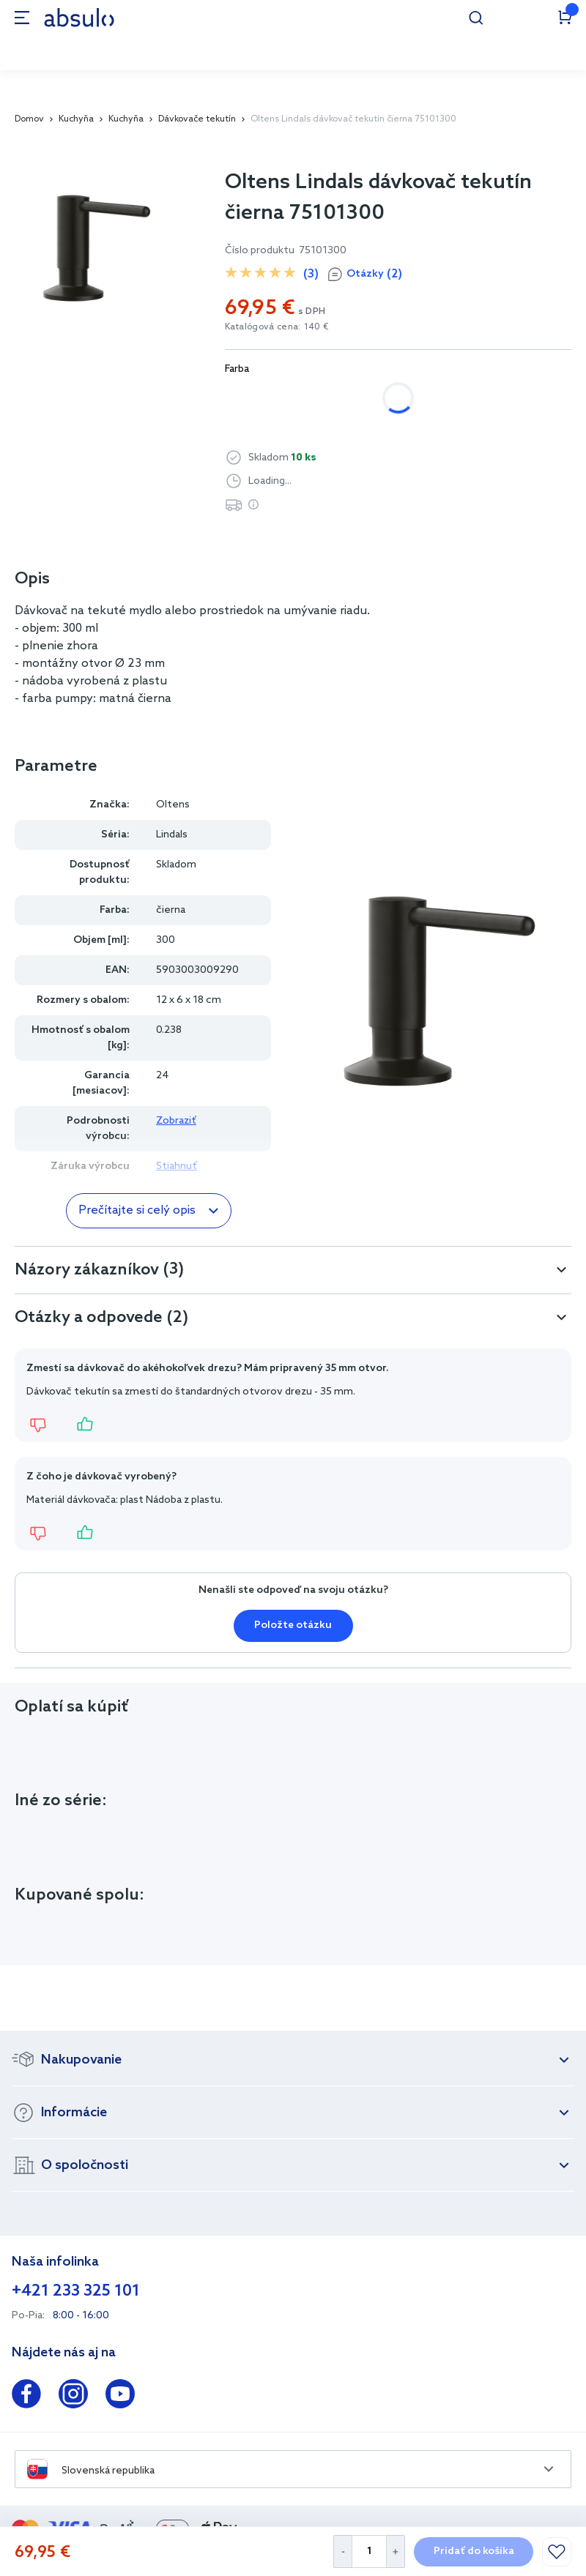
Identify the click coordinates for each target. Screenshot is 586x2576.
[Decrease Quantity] (342, 2551)
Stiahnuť (176, 1166)
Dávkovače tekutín (197, 119)
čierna (346, 398)
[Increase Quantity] (396, 2551)
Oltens (173, 805)
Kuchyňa (76, 119)
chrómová (265, 398)
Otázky (374, 274)
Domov (29, 119)
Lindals (172, 835)
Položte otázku (293, 1625)
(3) (311, 274)
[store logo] (79, 17)
